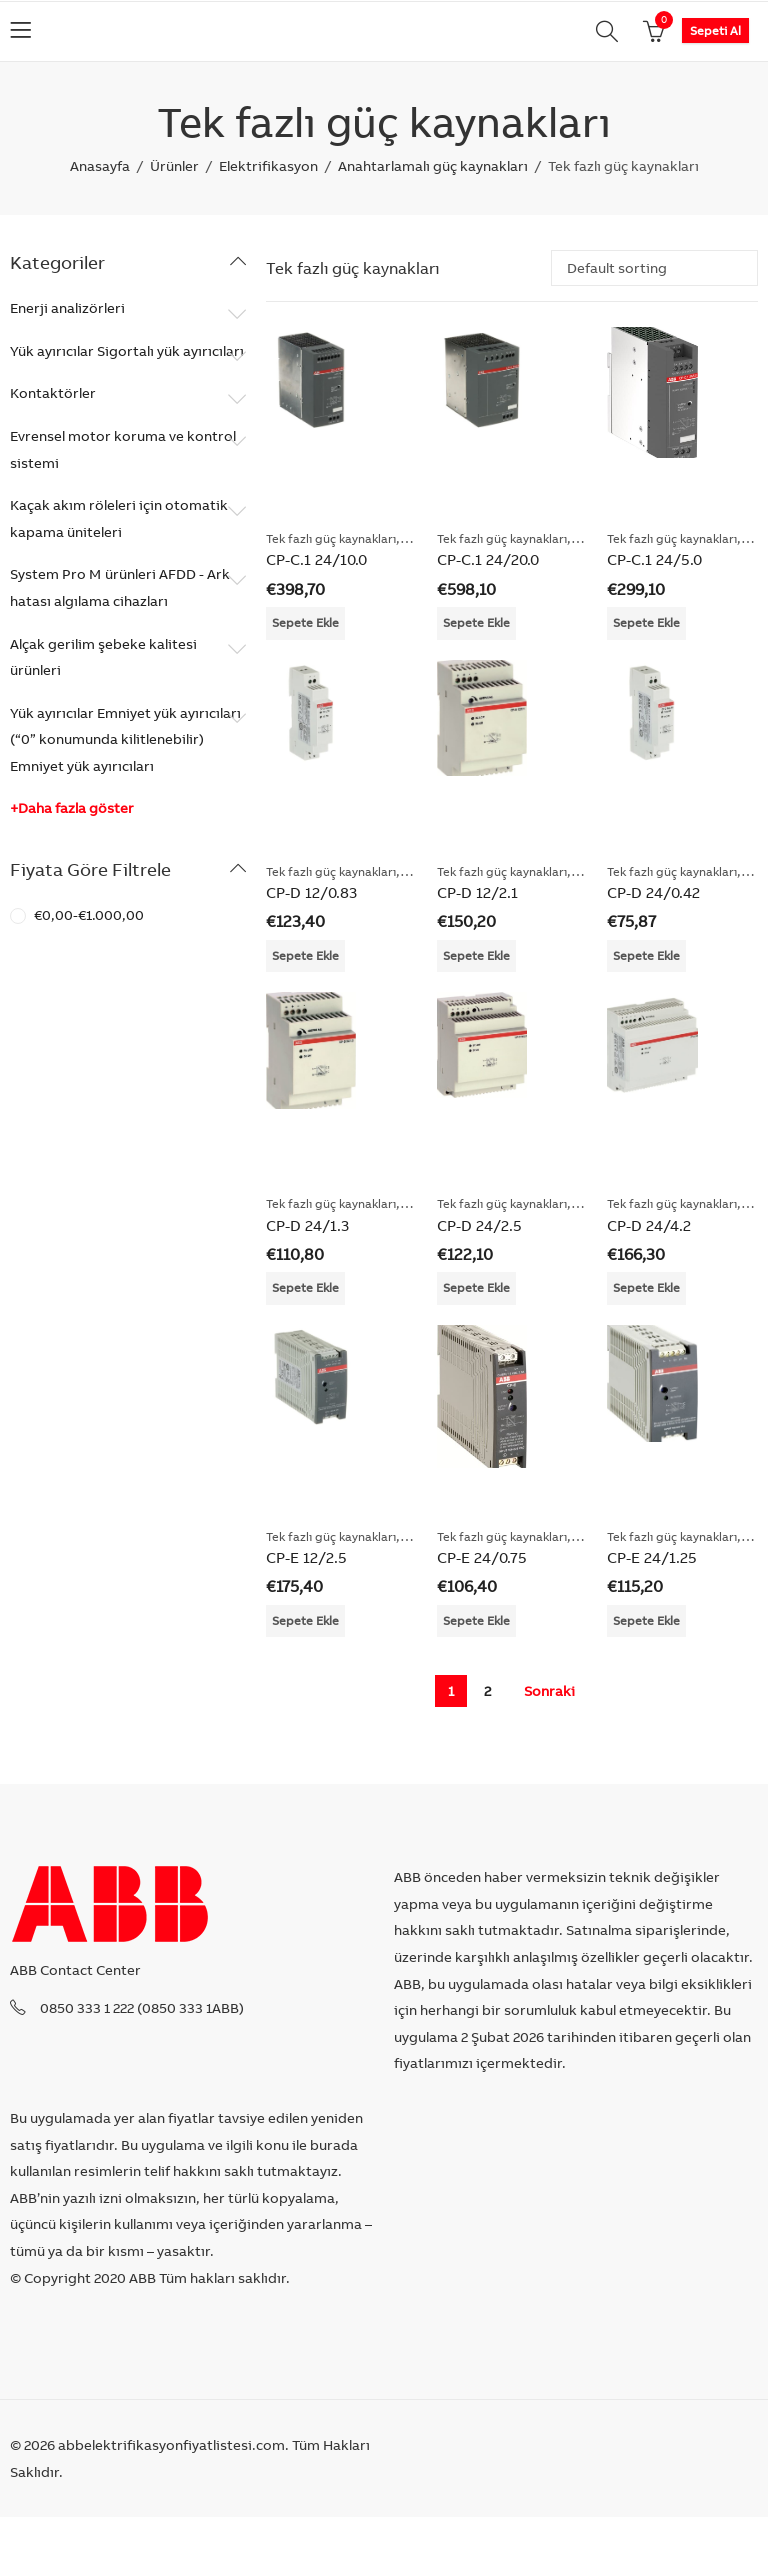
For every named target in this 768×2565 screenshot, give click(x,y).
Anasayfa (100, 166)
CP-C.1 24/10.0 (316, 559)
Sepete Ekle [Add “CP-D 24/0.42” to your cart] (646, 955)
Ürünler (174, 166)
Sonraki (549, 1691)
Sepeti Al (715, 30)
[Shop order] (654, 268)
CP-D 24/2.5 (479, 1225)
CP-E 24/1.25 (652, 1557)
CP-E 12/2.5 (306, 1557)
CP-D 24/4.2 (649, 1225)
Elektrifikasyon (268, 166)
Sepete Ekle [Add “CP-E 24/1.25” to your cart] (646, 1620)
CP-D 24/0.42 (653, 892)
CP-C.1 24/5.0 (654, 559)
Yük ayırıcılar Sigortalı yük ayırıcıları (127, 351)
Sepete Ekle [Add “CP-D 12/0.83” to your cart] (305, 955)
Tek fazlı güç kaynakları (331, 538)
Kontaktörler (53, 393)
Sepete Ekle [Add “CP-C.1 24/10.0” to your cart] (305, 622)
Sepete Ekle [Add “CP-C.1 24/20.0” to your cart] (476, 622)
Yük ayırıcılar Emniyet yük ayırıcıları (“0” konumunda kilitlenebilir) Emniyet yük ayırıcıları (125, 739)
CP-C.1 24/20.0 (488, 559)
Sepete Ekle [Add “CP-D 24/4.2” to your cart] (646, 1287)
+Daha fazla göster (72, 808)
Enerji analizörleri (67, 308)
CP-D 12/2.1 (477, 892)
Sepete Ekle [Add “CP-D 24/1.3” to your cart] (305, 1287)
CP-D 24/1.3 (307, 1225)
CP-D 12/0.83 (311, 892)
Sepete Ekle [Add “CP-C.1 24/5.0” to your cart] (646, 622)
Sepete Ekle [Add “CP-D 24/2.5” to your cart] (476, 1287)
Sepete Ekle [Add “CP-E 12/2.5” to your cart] (305, 1620)
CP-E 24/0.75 (482, 1557)
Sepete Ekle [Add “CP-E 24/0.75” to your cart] (476, 1620)
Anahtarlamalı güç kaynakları (433, 166)
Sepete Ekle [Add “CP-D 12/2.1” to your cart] (476, 955)
